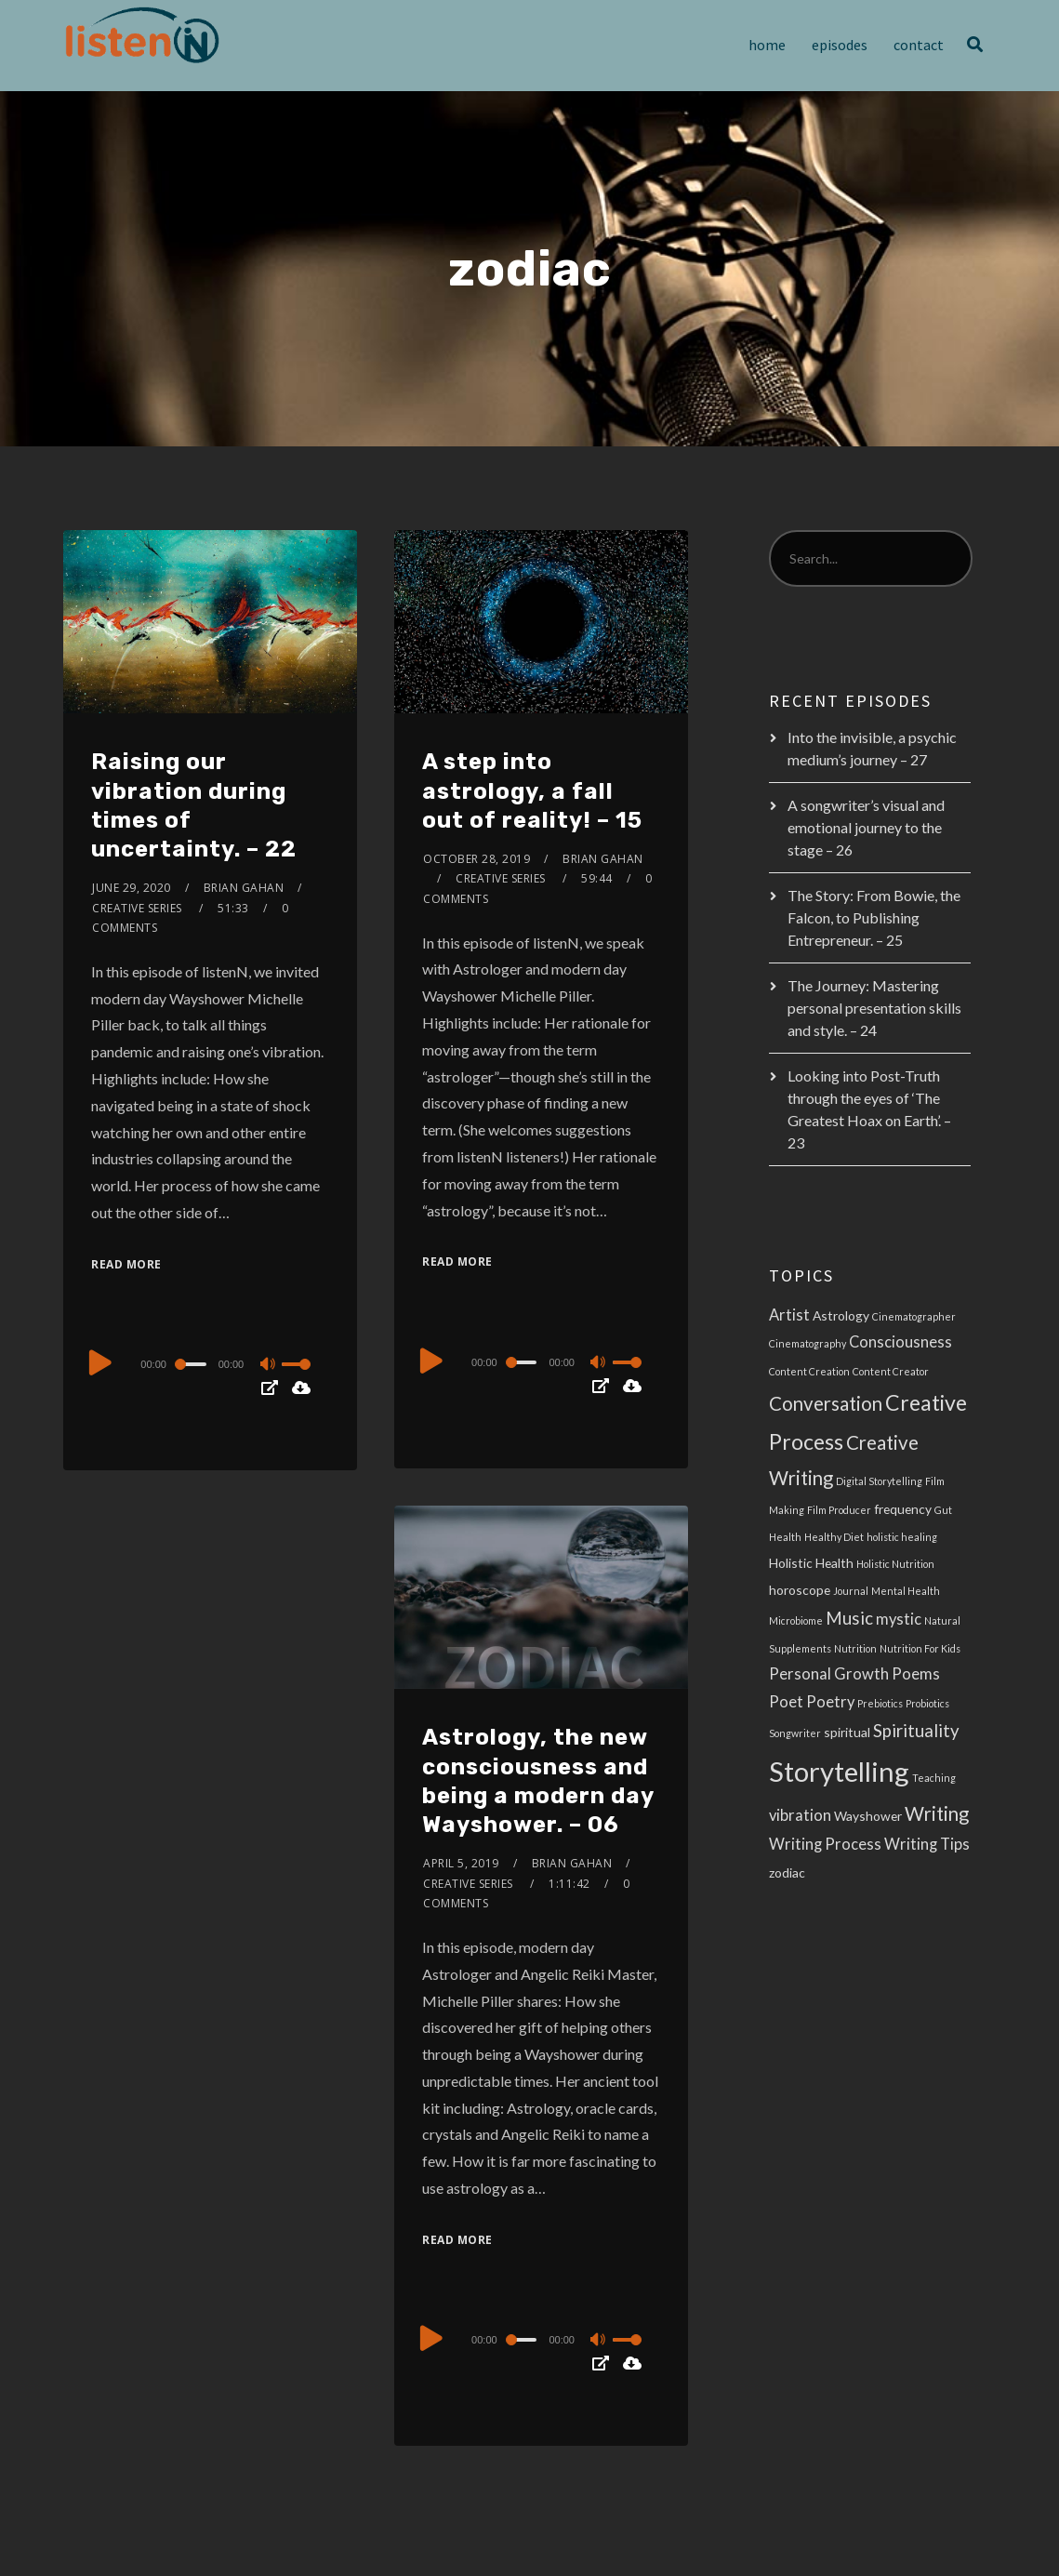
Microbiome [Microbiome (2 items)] (796, 1620)
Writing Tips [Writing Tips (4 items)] (927, 1844)
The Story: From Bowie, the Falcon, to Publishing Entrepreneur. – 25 (874, 917)
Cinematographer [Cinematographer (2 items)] (914, 1316)
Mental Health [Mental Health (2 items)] (905, 1591)
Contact (919, 44)
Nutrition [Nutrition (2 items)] (855, 1648)
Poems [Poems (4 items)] (916, 1674)
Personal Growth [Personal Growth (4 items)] (829, 1674)
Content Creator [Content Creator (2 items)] (891, 1371)
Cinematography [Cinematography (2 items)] (807, 1343)
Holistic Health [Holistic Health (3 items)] (811, 1563)
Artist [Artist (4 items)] (789, 1315)
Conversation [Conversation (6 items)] (825, 1403)
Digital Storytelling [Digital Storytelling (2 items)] (879, 1481)
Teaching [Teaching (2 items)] (934, 1778)
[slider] (192, 1364)
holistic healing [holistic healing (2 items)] (902, 1537)
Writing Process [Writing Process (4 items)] (825, 1844)
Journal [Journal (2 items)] (850, 1591)
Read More (126, 1264)
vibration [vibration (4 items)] (800, 1815)
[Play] (100, 1361)
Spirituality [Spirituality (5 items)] (916, 1730)
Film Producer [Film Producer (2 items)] (839, 1510)
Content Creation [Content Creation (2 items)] (809, 1371)
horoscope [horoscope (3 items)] (799, 1590)
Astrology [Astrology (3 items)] (841, 1315)
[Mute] (269, 1366)
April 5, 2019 (461, 1863)
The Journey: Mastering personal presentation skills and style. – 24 (874, 1007)
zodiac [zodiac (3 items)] (787, 1872)
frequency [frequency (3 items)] (903, 1509)
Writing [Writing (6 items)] (937, 1813)
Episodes (839, 44)
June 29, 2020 (131, 888)
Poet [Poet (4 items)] (786, 1702)
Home (767, 44)
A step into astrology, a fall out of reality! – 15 (532, 790)
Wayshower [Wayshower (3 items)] (868, 1816)
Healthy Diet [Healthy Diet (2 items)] (834, 1537)
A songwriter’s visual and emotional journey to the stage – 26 (866, 827)
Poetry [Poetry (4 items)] (830, 1702)
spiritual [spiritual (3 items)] (847, 1732)
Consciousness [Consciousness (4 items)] (900, 1342)
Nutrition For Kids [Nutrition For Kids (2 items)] (920, 1648)
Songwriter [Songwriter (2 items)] (795, 1733)
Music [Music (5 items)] (849, 1618)
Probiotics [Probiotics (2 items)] (927, 1703)
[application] (210, 1363)
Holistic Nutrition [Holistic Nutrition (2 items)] (895, 1564)
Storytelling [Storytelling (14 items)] (839, 1771)
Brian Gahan (244, 888)
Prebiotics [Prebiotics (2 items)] (880, 1703)
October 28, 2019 (476, 859)
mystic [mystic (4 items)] (898, 1619)
